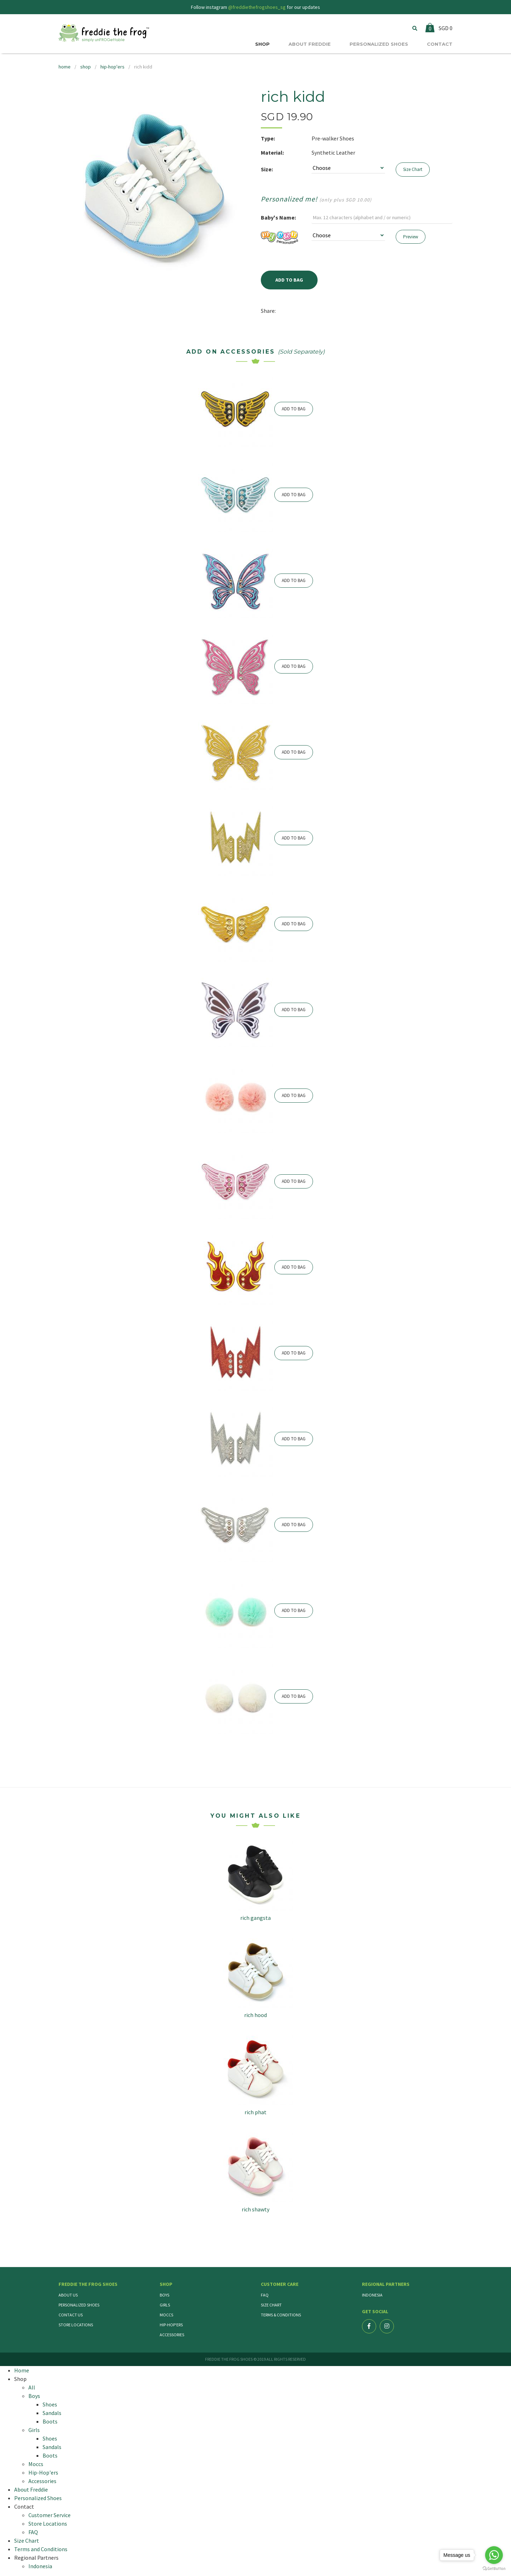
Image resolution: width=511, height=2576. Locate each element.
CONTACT (439, 44)
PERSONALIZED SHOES (379, 44)
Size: (267, 169)
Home (21, 2370)
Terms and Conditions (40, 2549)
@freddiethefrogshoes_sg (257, 7)
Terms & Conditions (281, 2314)
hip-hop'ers (112, 66)
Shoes (50, 2404)
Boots (50, 2421)
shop (85, 66)
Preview (410, 237)
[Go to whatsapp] (494, 2555)
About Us (68, 2295)
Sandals (52, 2412)
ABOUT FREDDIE (310, 44)
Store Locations (76, 2324)
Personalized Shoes (79, 2305)
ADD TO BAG (294, 409)
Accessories (172, 2334)
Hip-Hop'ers (171, 2324)
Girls (165, 2305)
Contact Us (71, 2314)
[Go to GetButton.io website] (494, 2568)
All (31, 2387)
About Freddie (31, 2489)
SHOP (262, 44)
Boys (164, 2295)
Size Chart (412, 169)
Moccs (166, 2314)
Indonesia (372, 2295)
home (65, 66)
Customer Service (49, 2515)
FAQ (265, 2295)
